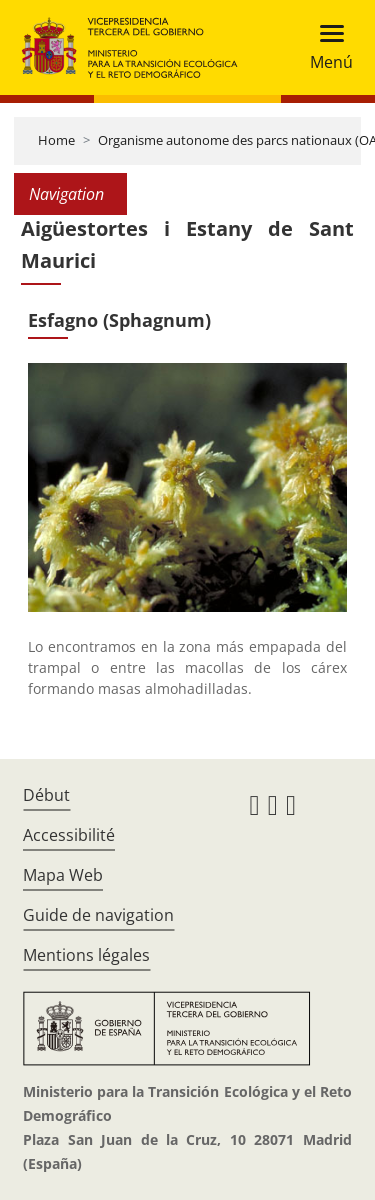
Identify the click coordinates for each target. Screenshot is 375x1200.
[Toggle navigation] (325, 47)
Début (46, 795)
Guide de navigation (98, 915)
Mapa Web (63, 875)
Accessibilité (69, 835)
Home (56, 140)
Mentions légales (86, 955)
